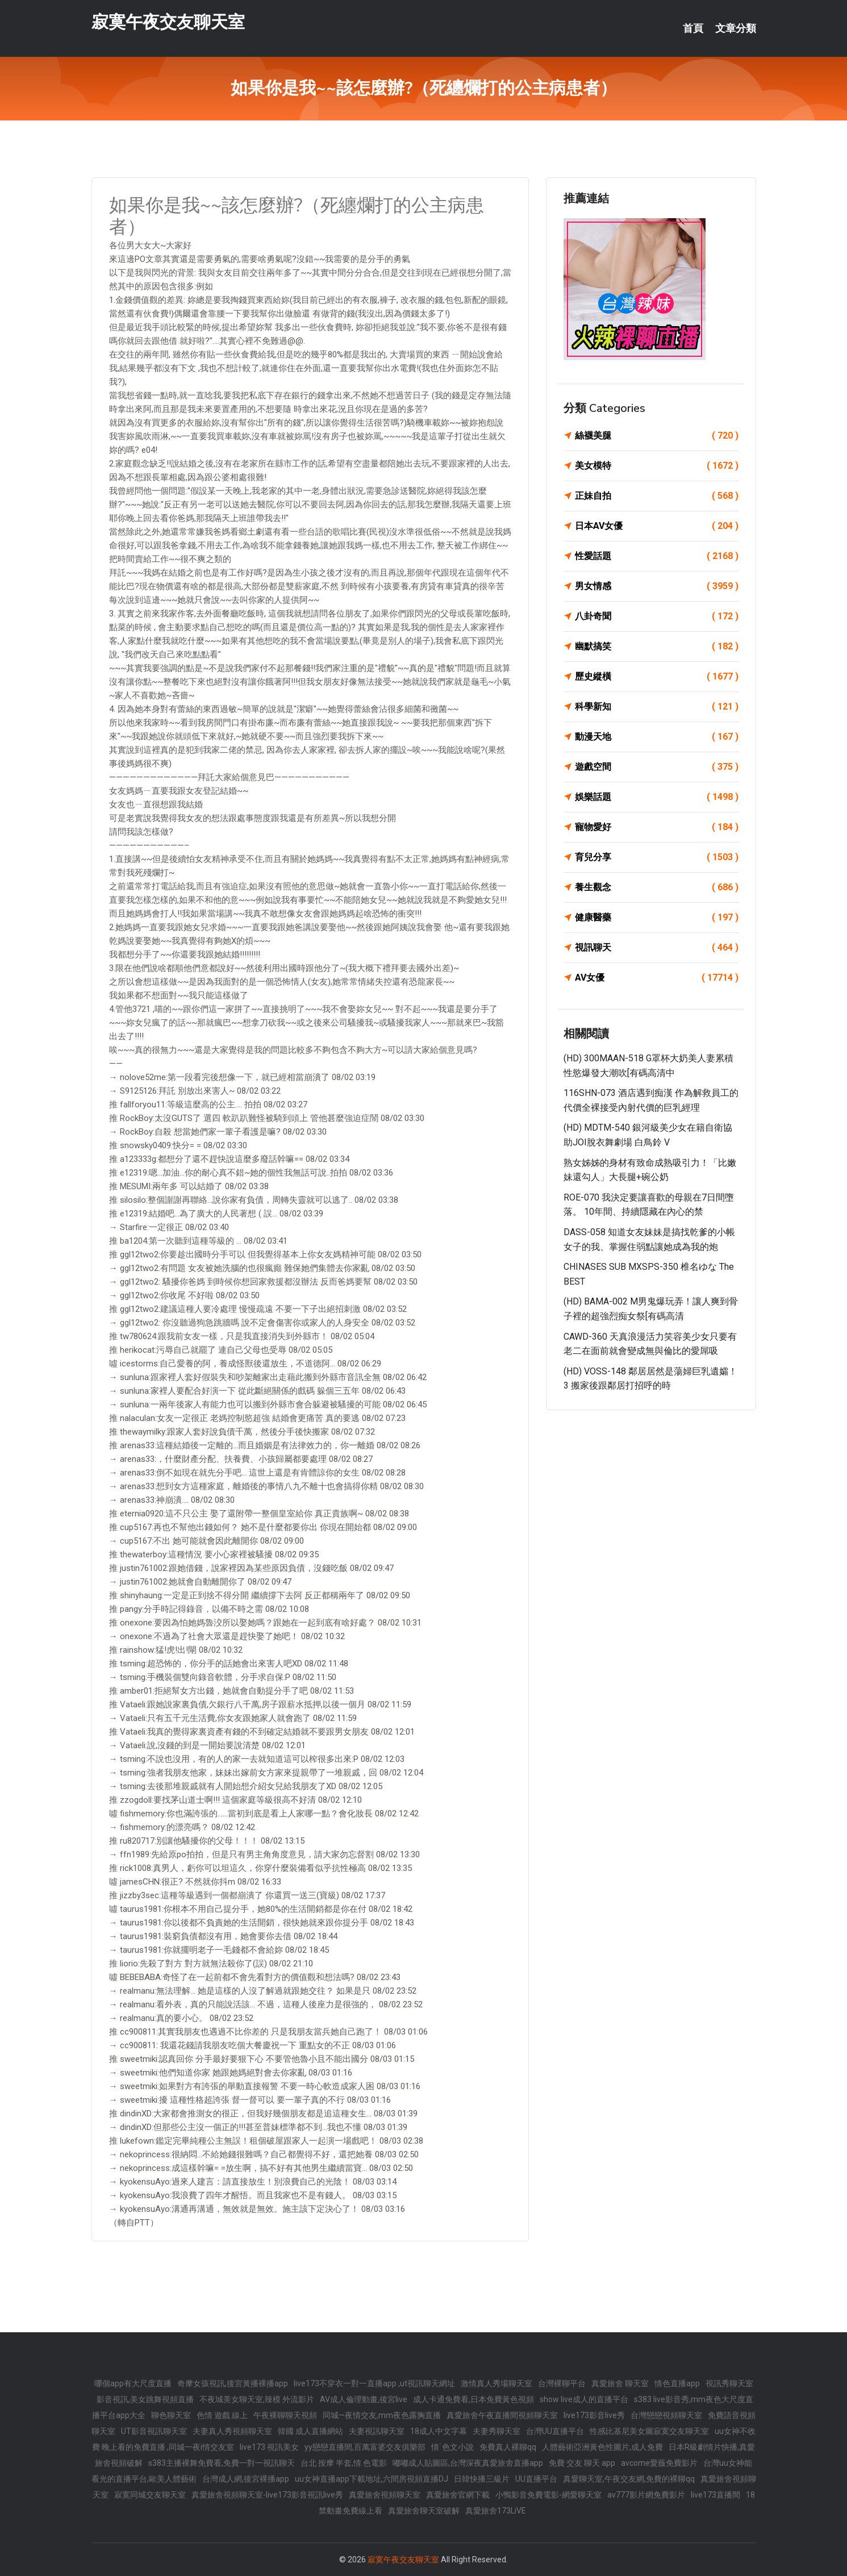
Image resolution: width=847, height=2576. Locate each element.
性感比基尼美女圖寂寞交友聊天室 (649, 2431)
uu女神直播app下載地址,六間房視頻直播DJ (371, 2478)
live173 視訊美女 (269, 2447)
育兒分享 (656, 857)
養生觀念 (656, 887)
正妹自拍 (656, 496)
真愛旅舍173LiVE (495, 2510)
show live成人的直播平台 (584, 2399)
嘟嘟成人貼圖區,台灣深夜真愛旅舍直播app (468, 2462)
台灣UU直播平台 (555, 2431)
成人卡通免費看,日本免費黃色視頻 (473, 2399)
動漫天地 (656, 737)
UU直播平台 (536, 2478)
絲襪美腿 (656, 436)
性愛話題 (656, 556)
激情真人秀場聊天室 (496, 2383)
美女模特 (656, 466)
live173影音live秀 (594, 2415)
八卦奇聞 (656, 616)
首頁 (693, 28)
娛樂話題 (656, 797)
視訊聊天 (656, 948)
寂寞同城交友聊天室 (150, 2494)
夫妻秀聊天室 (496, 2431)
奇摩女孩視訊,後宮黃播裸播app (232, 2383)
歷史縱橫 (656, 677)
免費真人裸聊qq (507, 2447)
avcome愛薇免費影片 (659, 2462)
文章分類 (735, 28)
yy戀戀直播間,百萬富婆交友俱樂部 (364, 2447)
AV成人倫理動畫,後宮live (363, 2399)
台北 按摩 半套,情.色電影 (344, 2462)
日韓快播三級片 (482, 2478)
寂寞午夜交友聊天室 (168, 22)
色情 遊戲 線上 (222, 2415)
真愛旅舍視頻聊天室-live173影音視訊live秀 (267, 2494)
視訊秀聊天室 (729, 2383)
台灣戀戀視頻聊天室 (666, 2415)
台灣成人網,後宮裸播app (245, 2478)
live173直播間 (715, 2494)
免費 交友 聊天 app (582, 2462)
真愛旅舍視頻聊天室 (384, 2494)
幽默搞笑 (656, 647)
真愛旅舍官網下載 (458, 2494)
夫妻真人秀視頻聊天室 (232, 2431)
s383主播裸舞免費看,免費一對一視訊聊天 (221, 2462)
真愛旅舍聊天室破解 (424, 2510)
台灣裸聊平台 (562, 2383)
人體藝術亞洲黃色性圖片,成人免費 (602, 2447)
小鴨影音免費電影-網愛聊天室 (548, 2494)
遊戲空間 (656, 767)
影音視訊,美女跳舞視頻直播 (145, 2399)
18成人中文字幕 (438, 2431)
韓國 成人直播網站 (310, 2431)
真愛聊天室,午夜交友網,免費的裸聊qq (629, 2478)
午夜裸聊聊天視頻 (285, 2415)
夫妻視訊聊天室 (376, 2431)
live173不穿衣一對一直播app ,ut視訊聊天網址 (374, 2383)
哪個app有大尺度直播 (133, 2383)
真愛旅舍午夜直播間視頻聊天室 (502, 2415)
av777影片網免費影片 (646, 2494)
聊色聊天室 (171, 2415)
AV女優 (656, 978)
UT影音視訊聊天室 (154, 2431)
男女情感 (656, 586)
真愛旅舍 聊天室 (620, 2383)
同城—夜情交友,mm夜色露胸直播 (382, 2415)
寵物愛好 (656, 827)
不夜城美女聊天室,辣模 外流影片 (256, 2399)
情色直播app (677, 2383)
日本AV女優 (656, 526)
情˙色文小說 (452, 2447)
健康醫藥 (656, 918)
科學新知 (656, 707)
